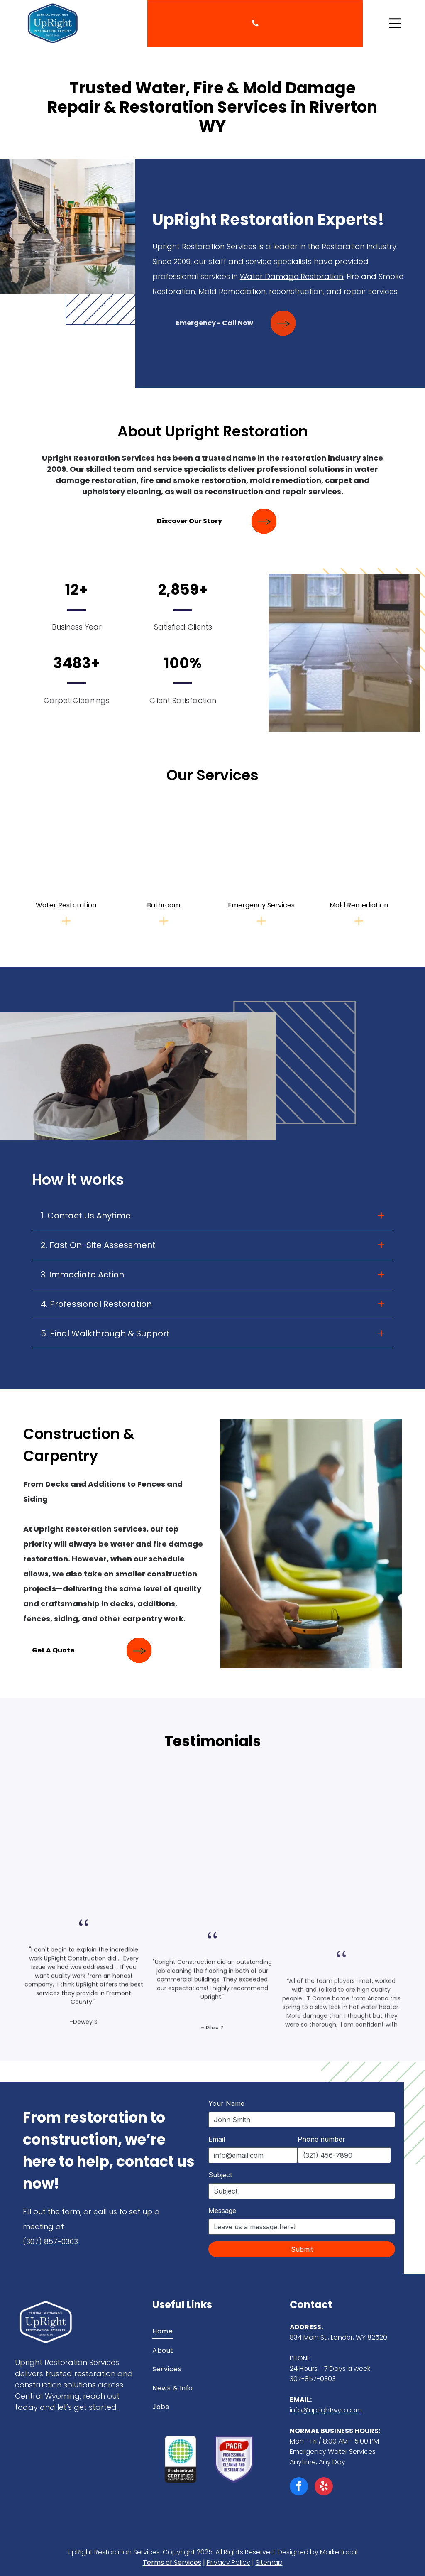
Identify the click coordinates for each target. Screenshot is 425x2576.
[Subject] (302, 2191)
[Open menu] (395, 23)
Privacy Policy (228, 2562)
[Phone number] (344, 2155)
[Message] (302, 2227)
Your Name (226, 2103)
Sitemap (269, 2562)
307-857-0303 (313, 2379)
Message (222, 2210)
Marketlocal (338, 2552)
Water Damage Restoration (295, 276)
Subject (220, 2175)
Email (216, 2139)
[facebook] (299, 2487)
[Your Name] (302, 2119)
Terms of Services (172, 2562)
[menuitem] (212, 2331)
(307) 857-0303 (50, 2241)
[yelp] (324, 2487)
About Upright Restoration (212, 431)
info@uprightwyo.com (326, 2410)
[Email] (253, 2155)
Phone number (321, 2139)
